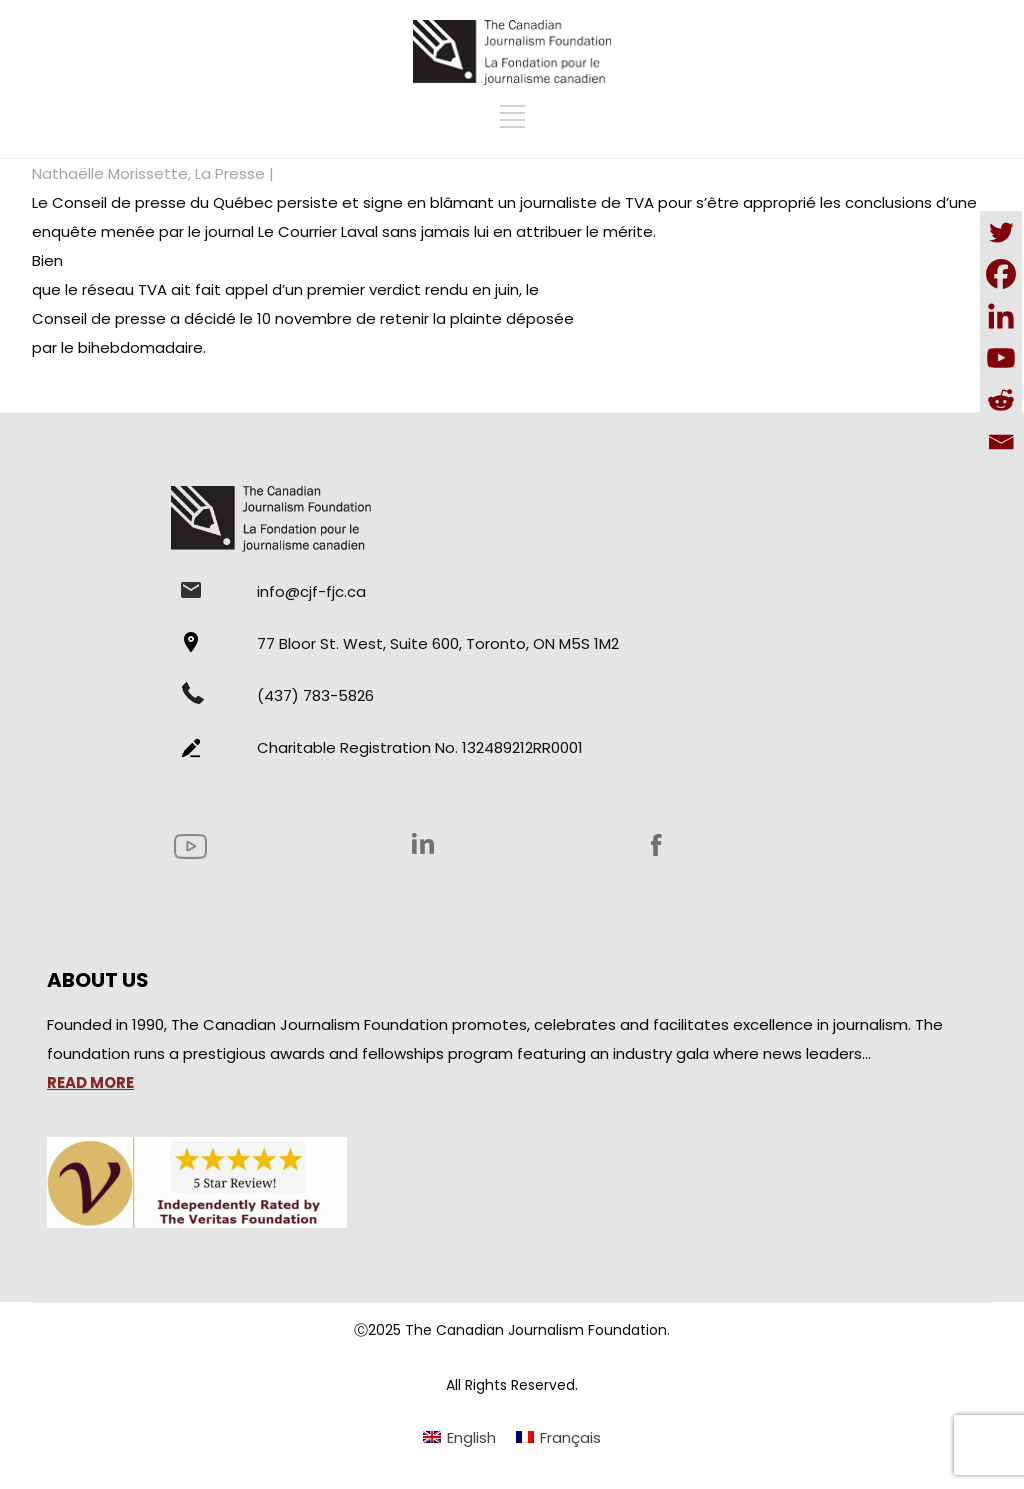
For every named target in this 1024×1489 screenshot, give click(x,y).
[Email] (1001, 442)
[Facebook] (1001, 274)
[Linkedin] (1001, 316)
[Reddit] (1001, 400)
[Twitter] (1001, 232)
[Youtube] (1001, 358)
